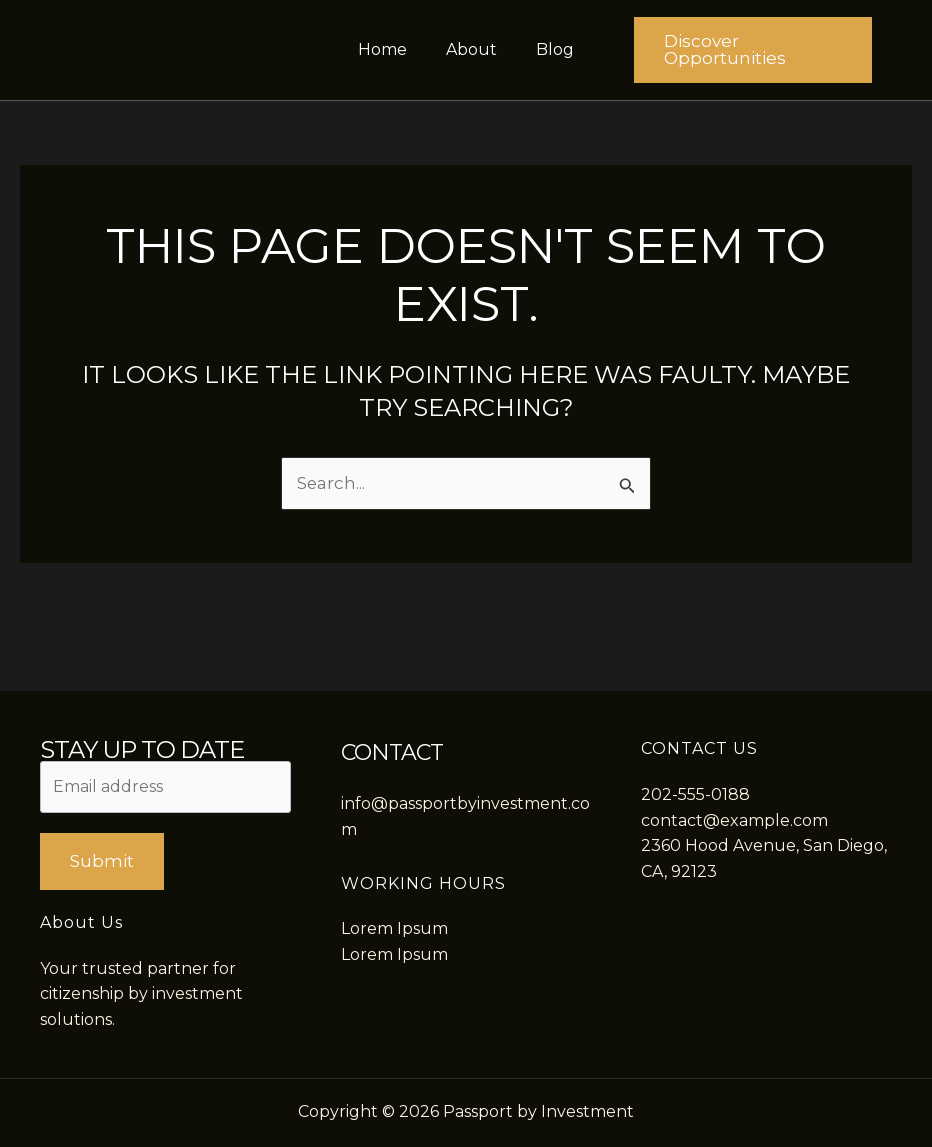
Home (389, 49)
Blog (548, 49)
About (471, 49)
